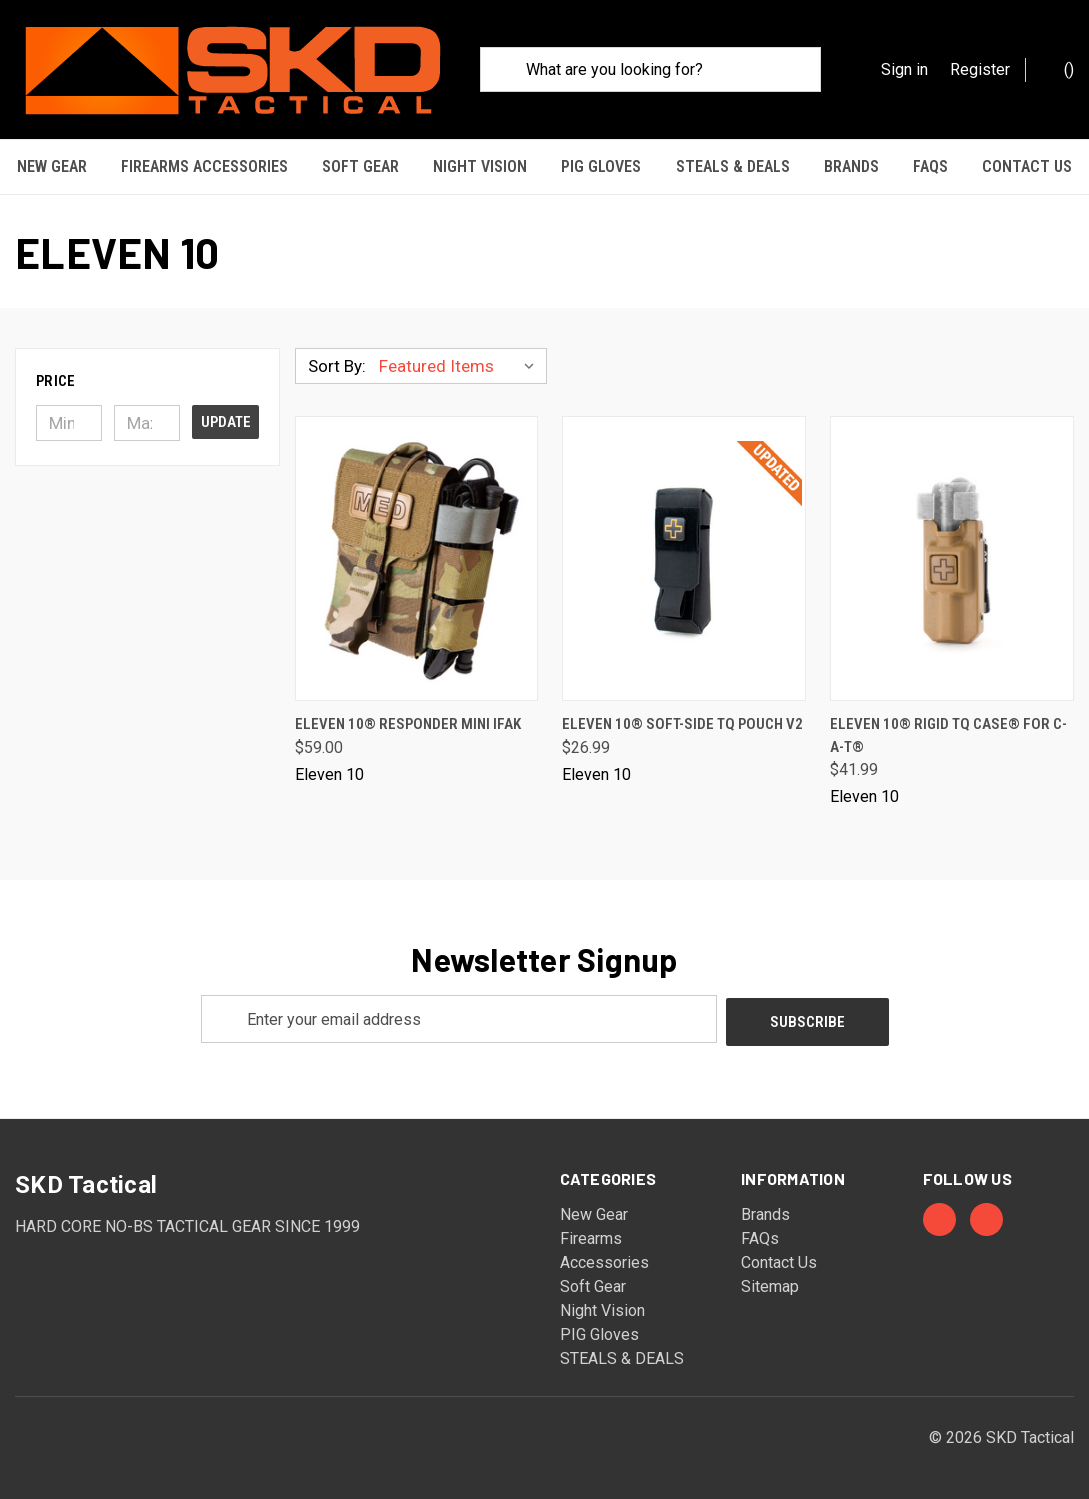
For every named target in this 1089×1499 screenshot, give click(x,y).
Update (226, 417)
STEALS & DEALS (733, 166)
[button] (147, 376)
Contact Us (1027, 166)
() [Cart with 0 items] (1059, 68)
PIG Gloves (601, 166)
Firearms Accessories (204, 166)
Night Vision (480, 166)
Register (980, 69)
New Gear (52, 166)
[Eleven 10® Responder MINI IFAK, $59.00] (417, 553)
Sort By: (337, 361)
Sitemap (770, 1278)
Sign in (904, 69)
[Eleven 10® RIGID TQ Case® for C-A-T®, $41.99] (952, 553)
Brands (851, 166)
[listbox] (461, 361)
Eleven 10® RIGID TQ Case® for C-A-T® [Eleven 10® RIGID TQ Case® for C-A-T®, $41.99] (948, 730)
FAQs (930, 166)
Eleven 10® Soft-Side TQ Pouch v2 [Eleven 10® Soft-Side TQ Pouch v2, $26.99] (682, 719)
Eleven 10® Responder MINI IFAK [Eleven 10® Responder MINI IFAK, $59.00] (408, 719)
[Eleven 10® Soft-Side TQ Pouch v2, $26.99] (684, 553)
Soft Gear (360, 166)
